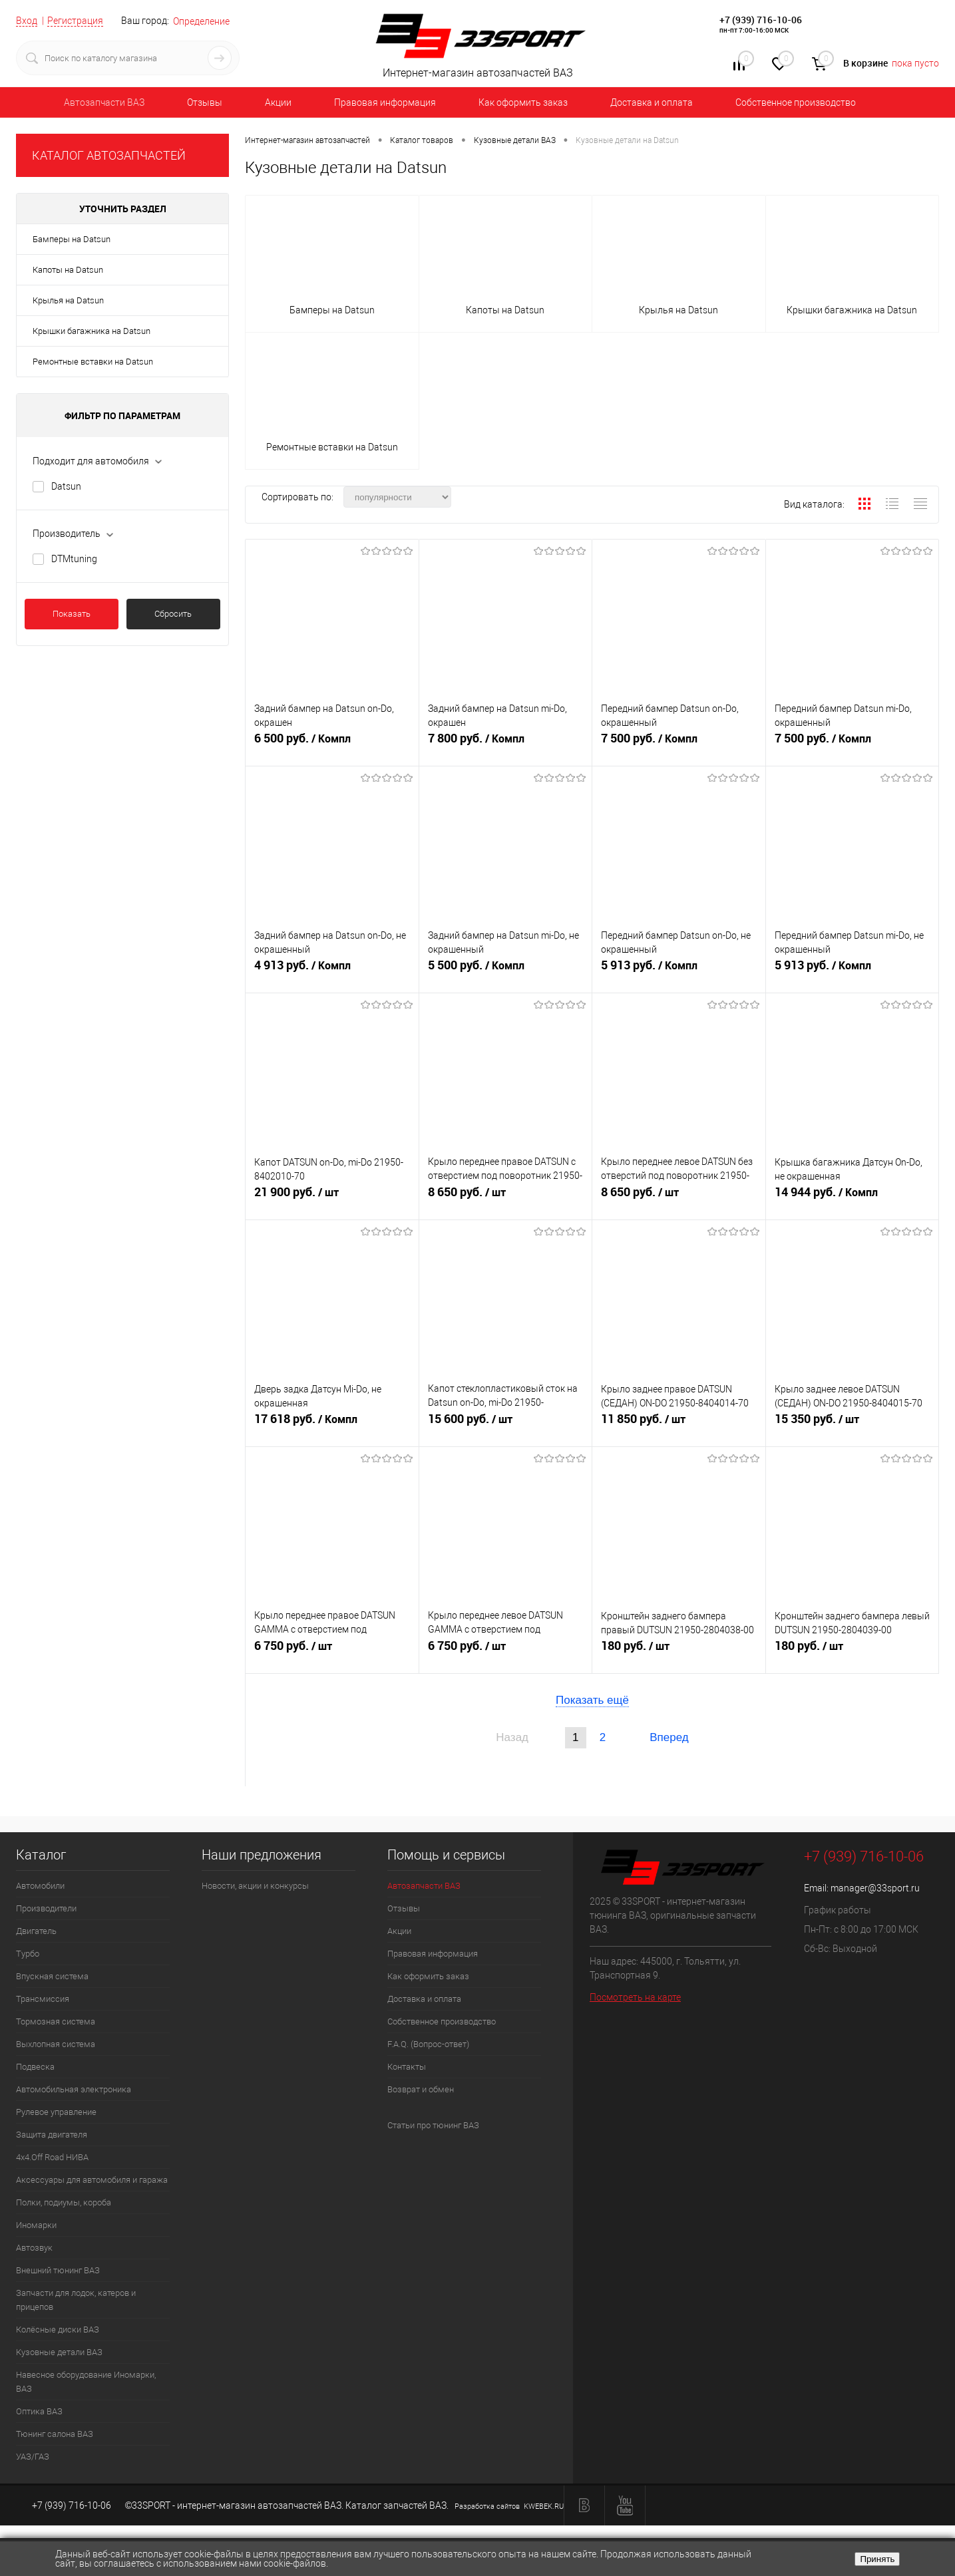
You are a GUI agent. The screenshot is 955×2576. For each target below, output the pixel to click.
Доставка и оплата (651, 102)
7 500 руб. (679, 744)
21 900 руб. (332, 1198)
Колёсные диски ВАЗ (57, 2329)
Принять (877, 2559)
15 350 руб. (852, 1425)
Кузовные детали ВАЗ (59, 2352)
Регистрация (75, 20)
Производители (46, 1908)
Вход (26, 20)
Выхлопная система (55, 2044)
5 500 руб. (506, 971)
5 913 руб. (679, 971)
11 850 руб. (679, 1425)
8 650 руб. (506, 1198)
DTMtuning (74, 559)
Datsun (66, 486)
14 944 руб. (852, 1198)
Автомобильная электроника (73, 2089)
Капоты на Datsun (68, 270)
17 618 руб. (332, 1425)
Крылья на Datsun (68, 300)
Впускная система (52, 1976)
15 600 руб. (506, 1425)
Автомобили (40, 1886)
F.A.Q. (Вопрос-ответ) (428, 2044)
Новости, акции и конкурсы (255, 1886)
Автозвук (34, 2248)
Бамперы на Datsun (71, 239)
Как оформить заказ (523, 102)
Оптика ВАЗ (39, 2411)
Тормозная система (55, 2021)
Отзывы (204, 102)
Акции (278, 102)
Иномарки (36, 2225)
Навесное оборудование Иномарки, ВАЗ (86, 2382)
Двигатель (36, 1931)
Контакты (406, 2067)
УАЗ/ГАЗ (32, 2457)
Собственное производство (795, 102)
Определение (201, 21)
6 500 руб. (332, 744)
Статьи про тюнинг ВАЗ (433, 2125)
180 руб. (679, 1652)
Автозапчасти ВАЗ (104, 102)
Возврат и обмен (420, 2089)
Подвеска (35, 2067)
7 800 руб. (506, 744)
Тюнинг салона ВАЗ (54, 2434)
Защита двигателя (51, 2135)
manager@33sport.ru (875, 1888)
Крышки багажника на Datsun (91, 331)
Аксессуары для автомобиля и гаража (92, 2180)
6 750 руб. (332, 1652)
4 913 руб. (332, 971)
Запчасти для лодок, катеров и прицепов (76, 2300)
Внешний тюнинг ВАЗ (58, 2270)
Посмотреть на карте (635, 1997)
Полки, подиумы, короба (63, 2202)
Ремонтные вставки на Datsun (93, 362)
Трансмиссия (42, 1999)
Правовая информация (385, 102)
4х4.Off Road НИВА (52, 2157)
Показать (72, 614)
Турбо (27, 1954)
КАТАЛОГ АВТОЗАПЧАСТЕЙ (109, 155)
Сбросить (173, 614)
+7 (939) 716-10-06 (760, 19)
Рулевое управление (56, 2112)
